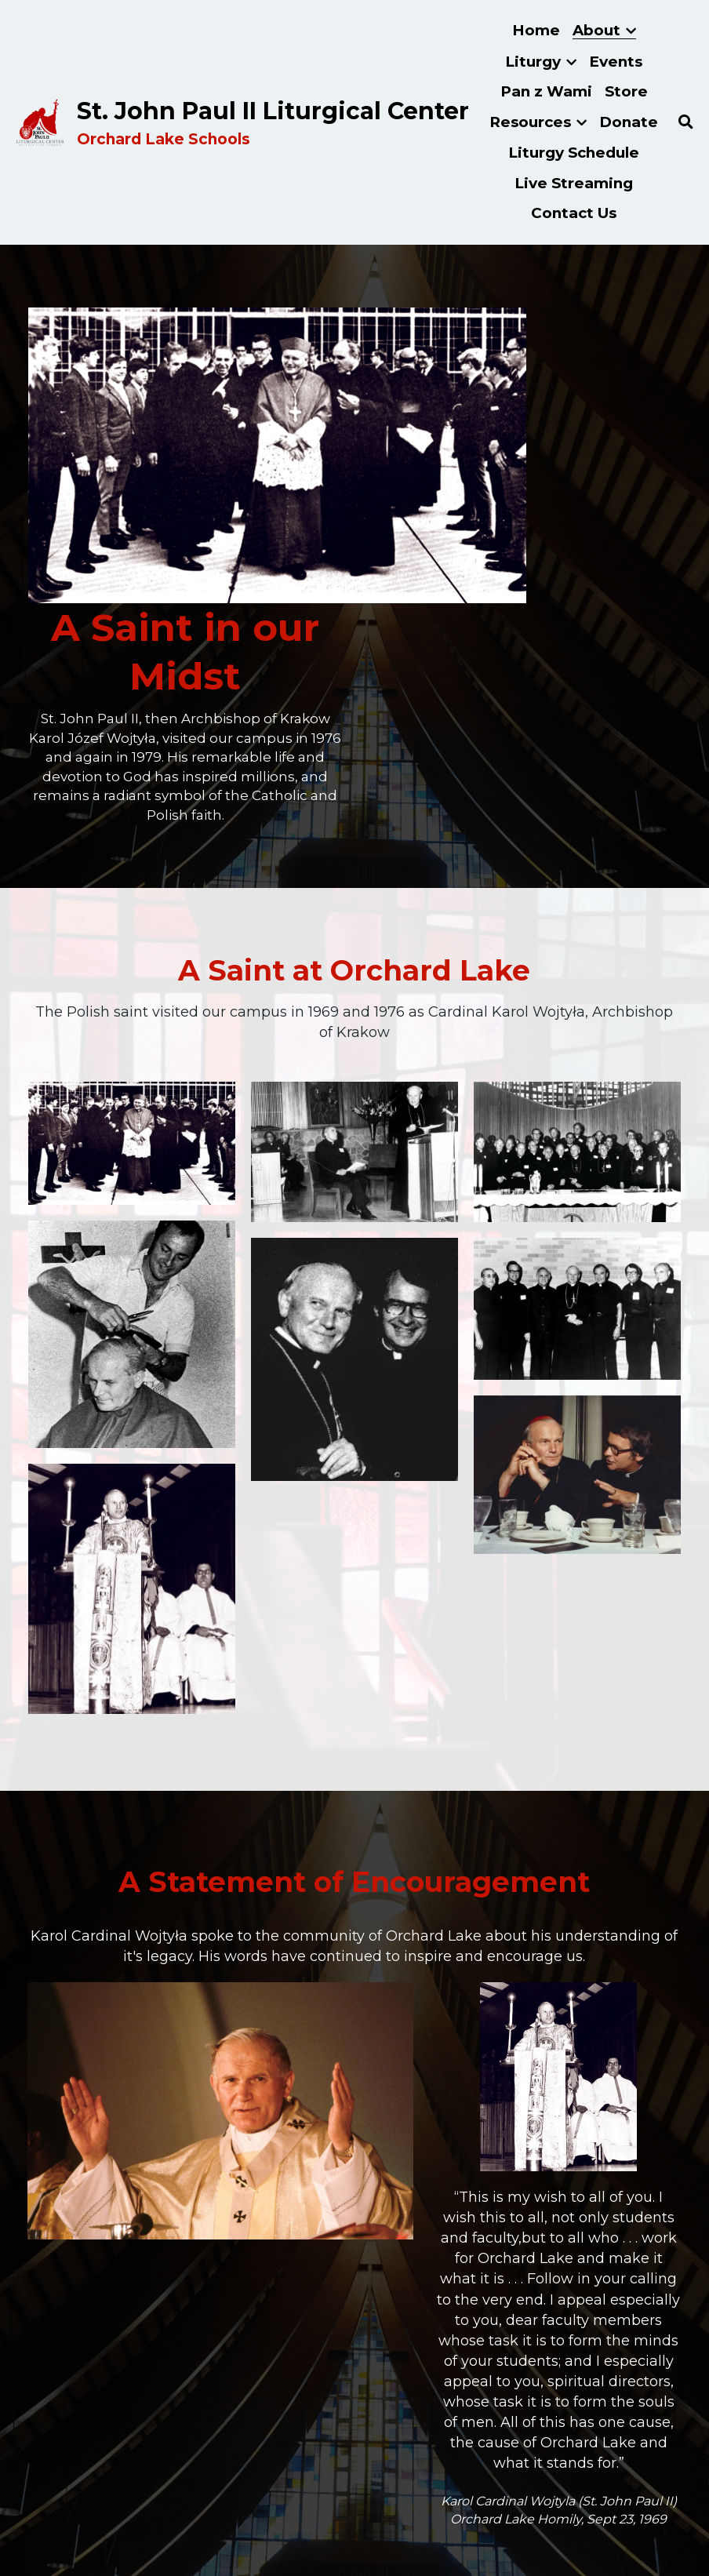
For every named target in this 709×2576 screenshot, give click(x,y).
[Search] (685, 122)
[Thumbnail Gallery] (131, 905)
